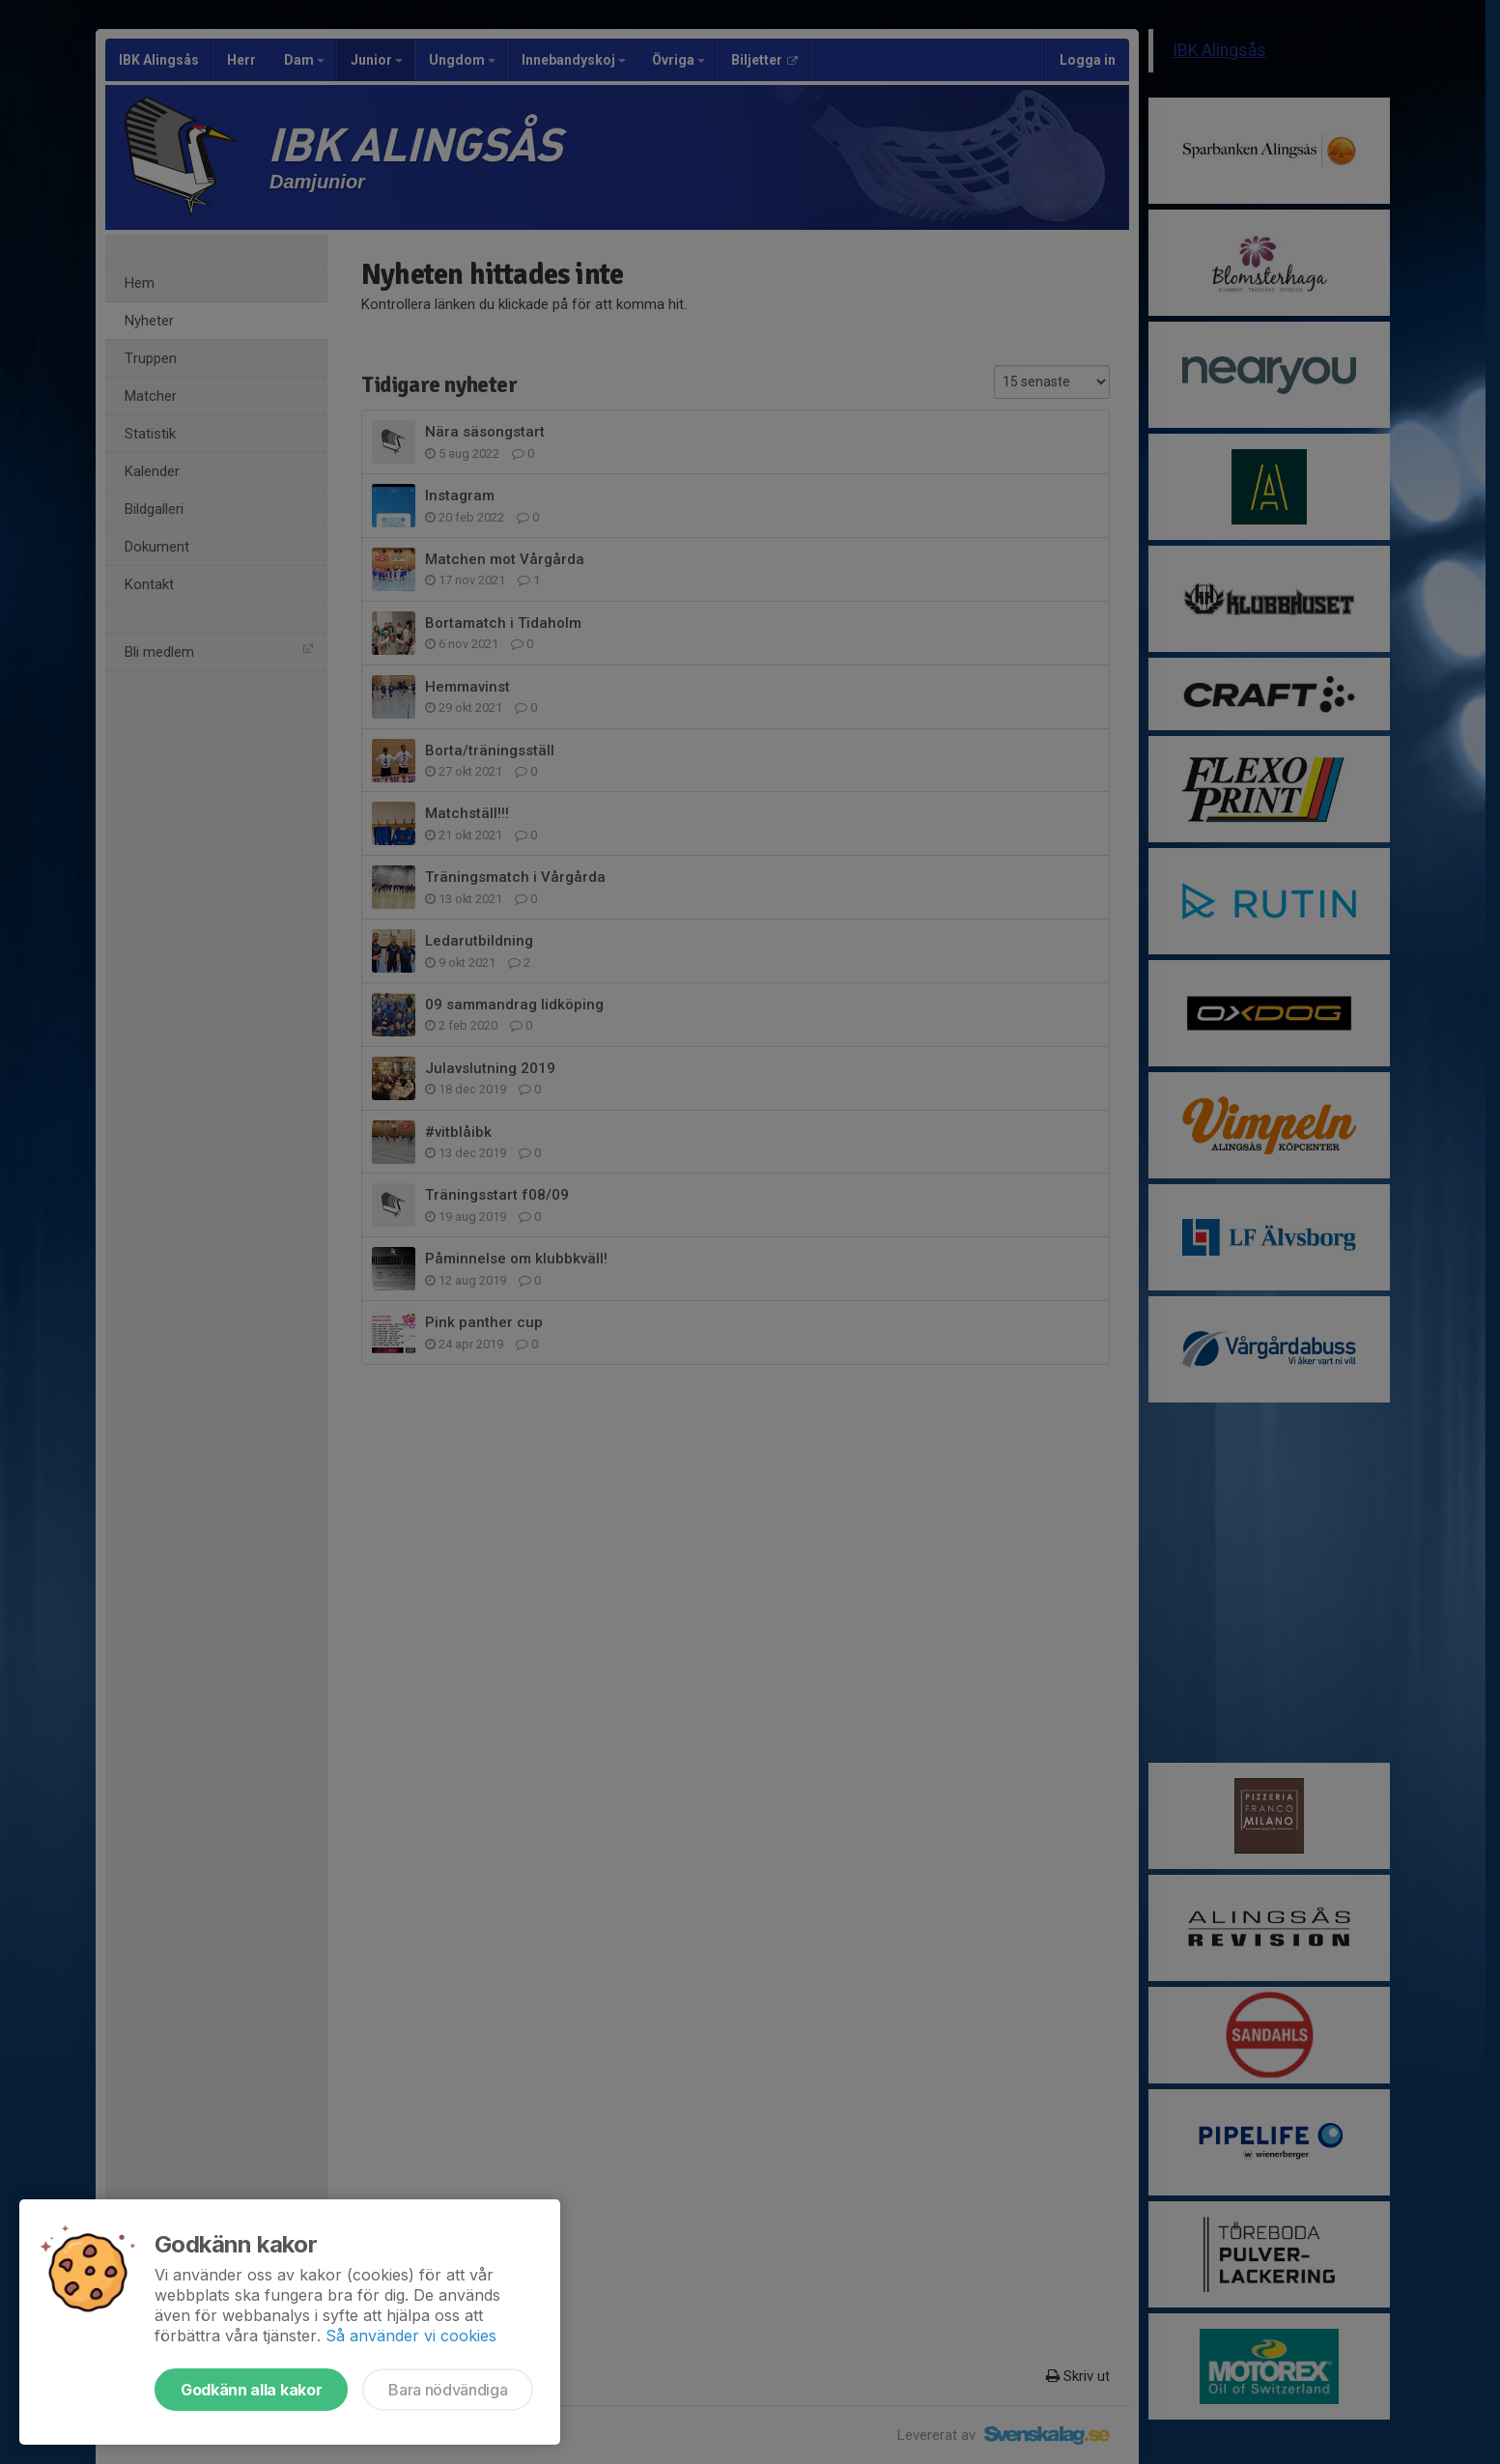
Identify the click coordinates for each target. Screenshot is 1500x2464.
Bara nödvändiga (447, 2389)
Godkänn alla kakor (251, 2389)
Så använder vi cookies (410, 2335)
